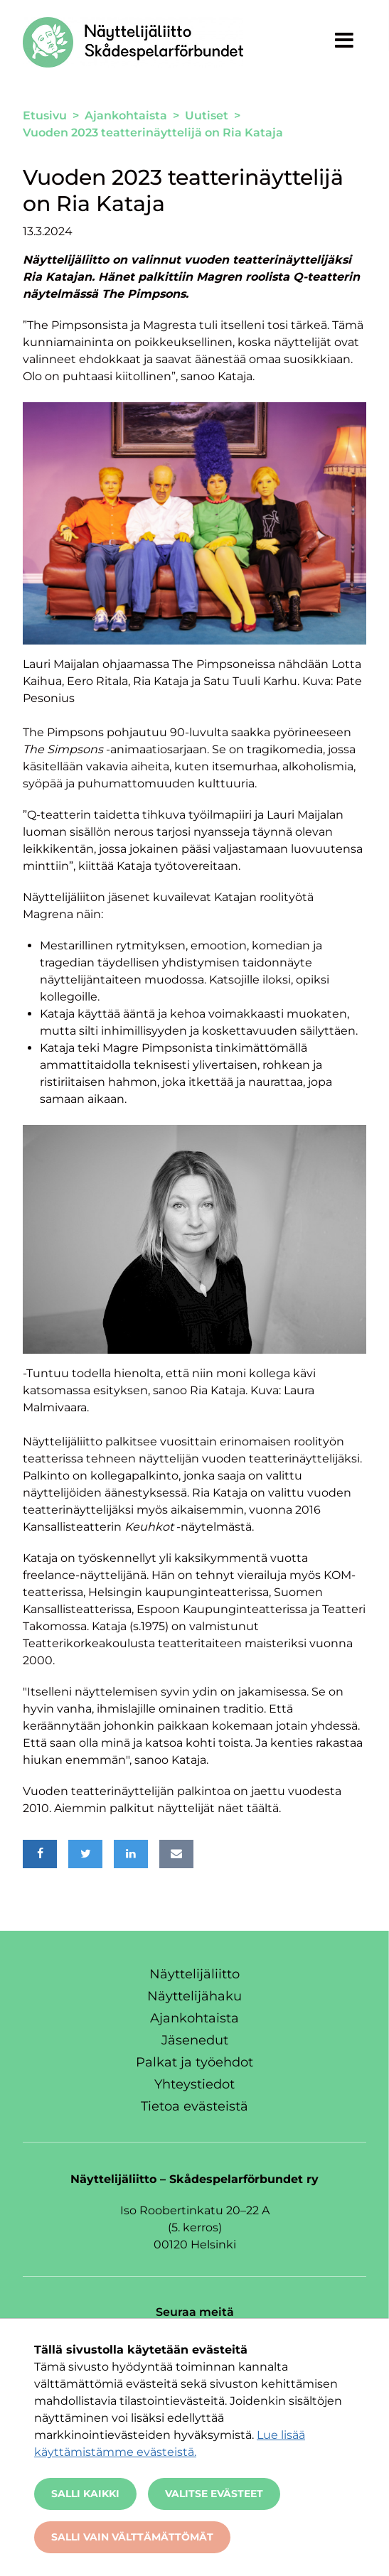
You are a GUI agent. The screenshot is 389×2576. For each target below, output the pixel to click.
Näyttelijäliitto (194, 1974)
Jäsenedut (194, 2040)
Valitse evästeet (214, 2493)
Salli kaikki (85, 2493)
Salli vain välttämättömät (132, 2537)
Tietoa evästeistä (194, 2106)
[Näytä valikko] (344, 40)
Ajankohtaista (194, 2018)
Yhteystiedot (194, 2084)
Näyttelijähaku (194, 1996)
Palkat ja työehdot (194, 2062)
